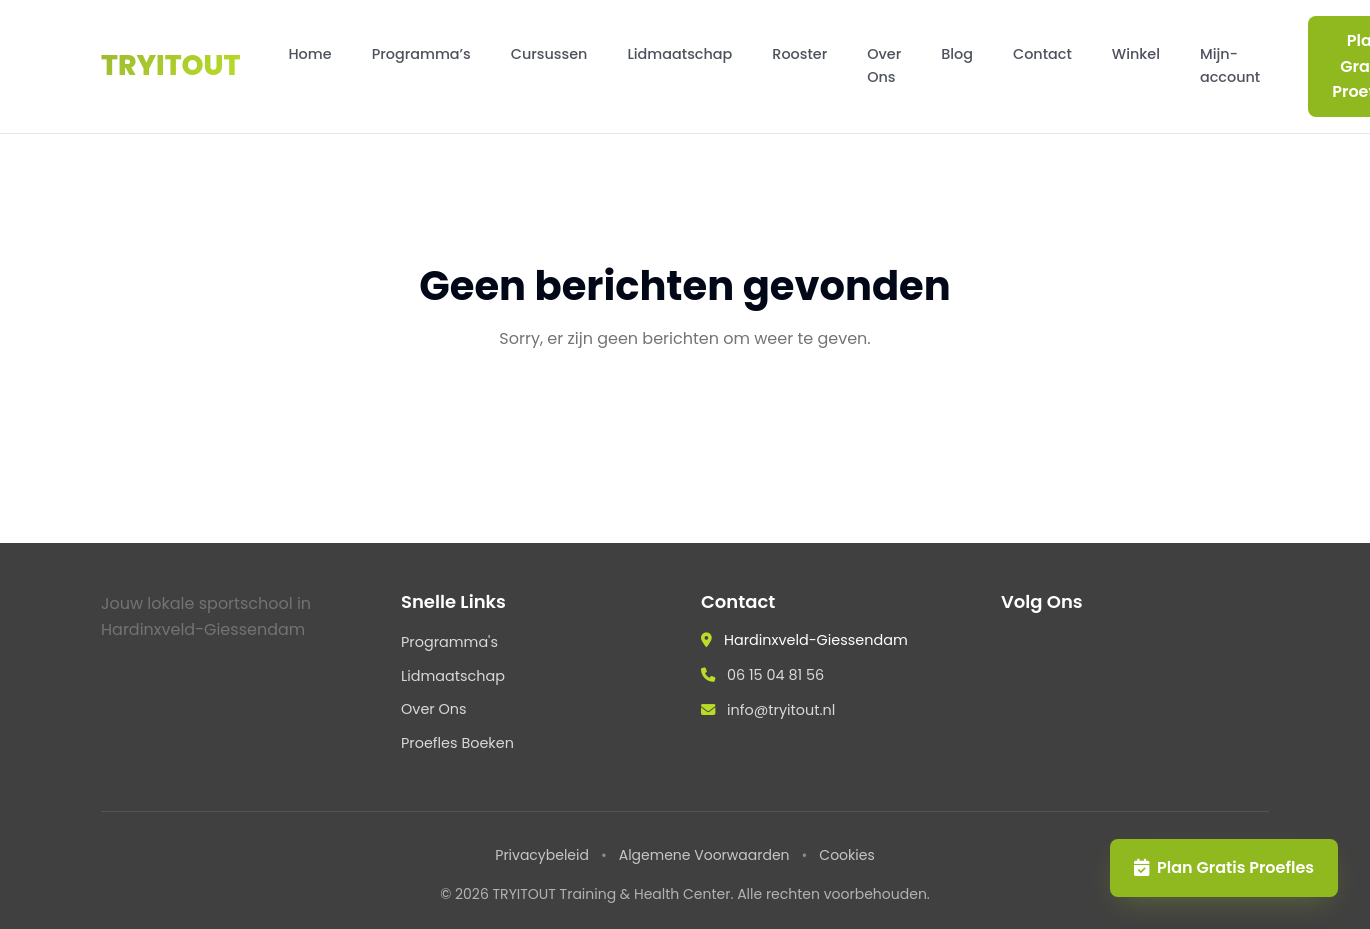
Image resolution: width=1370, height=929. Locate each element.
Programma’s (421, 54)
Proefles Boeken (457, 743)
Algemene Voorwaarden (704, 855)
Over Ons (884, 65)
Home (309, 54)
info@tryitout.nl (781, 710)
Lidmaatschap (679, 54)
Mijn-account (1230, 65)
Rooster (799, 54)
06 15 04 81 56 (775, 675)
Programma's (449, 642)
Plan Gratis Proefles (1224, 867)
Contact (1042, 54)
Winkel (1136, 54)
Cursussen (549, 54)
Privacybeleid (542, 855)
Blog (957, 54)
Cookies (846, 855)
